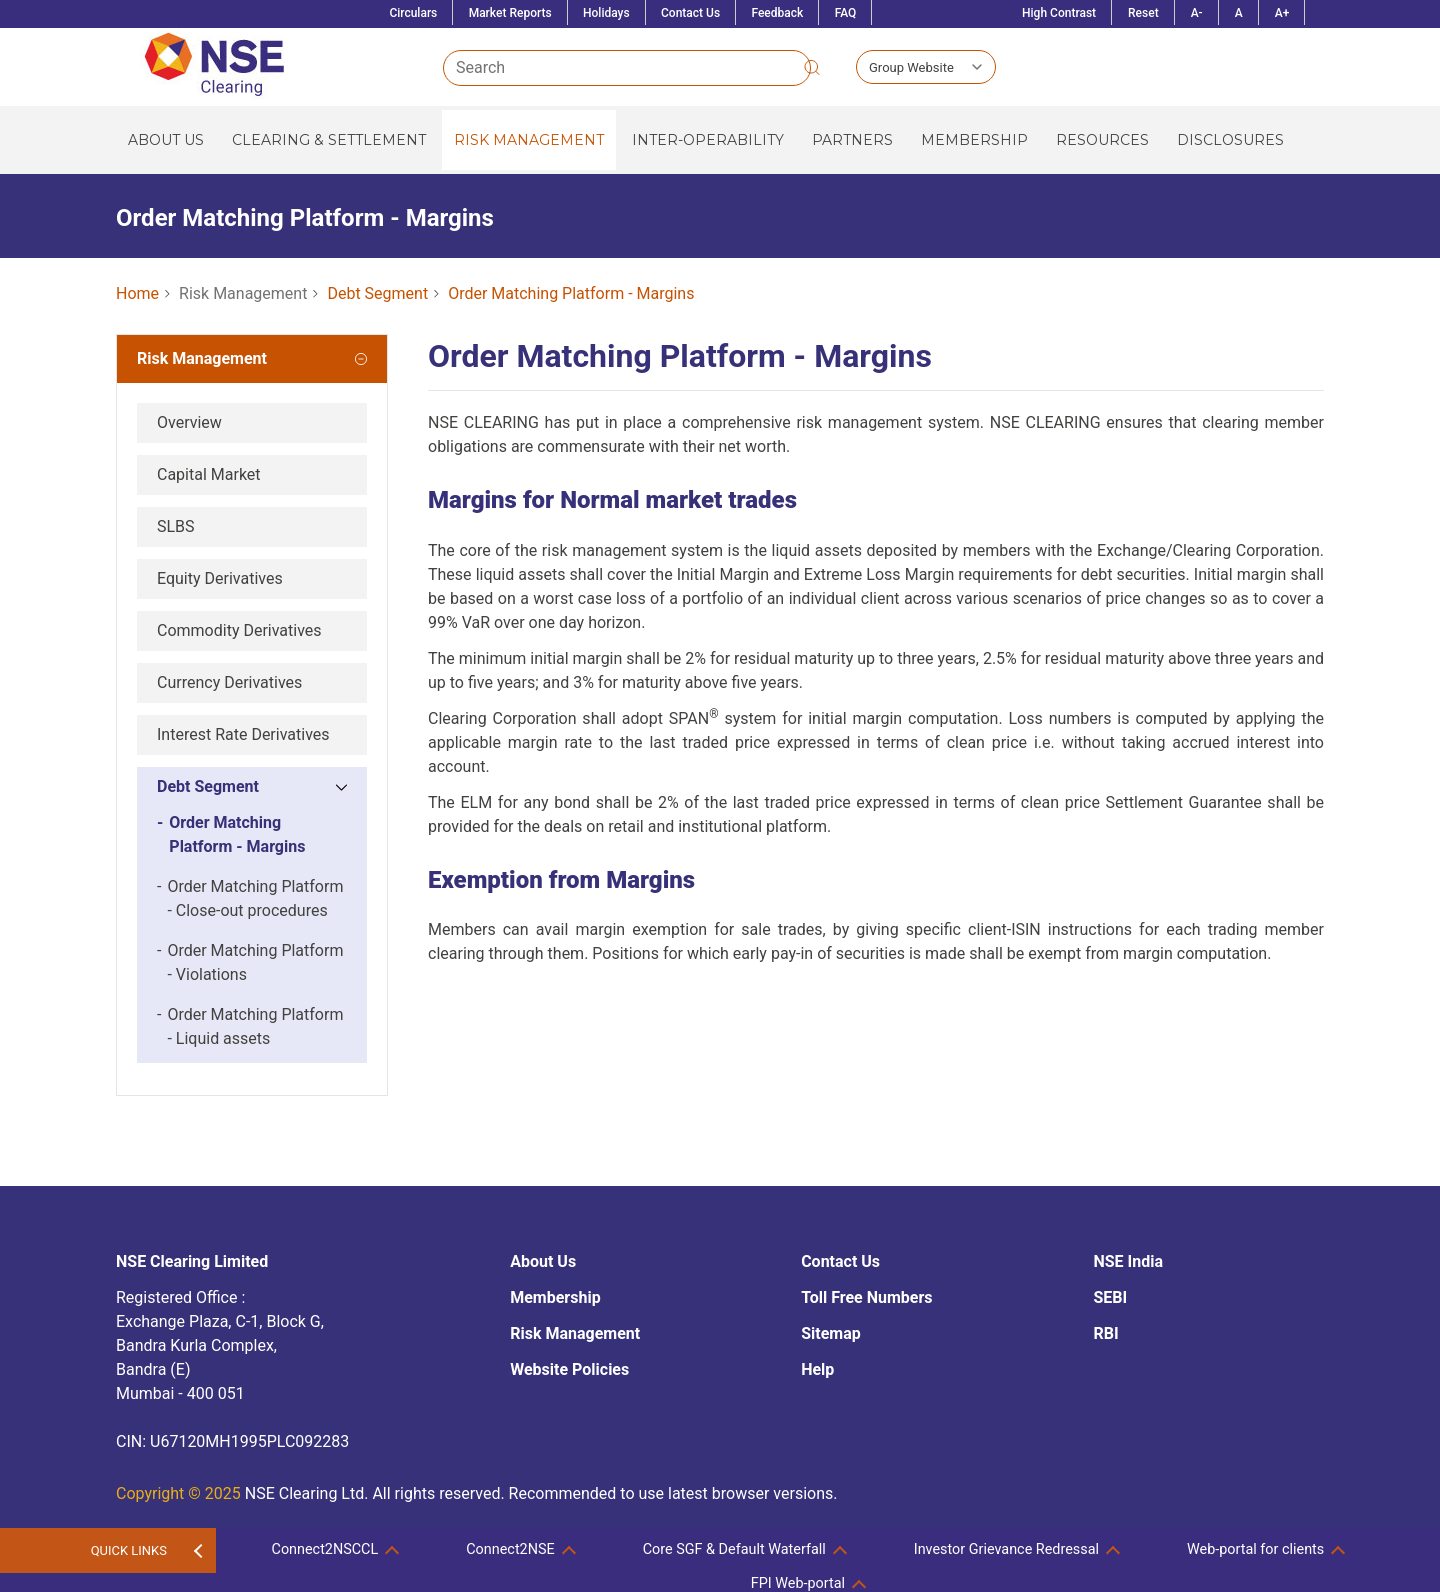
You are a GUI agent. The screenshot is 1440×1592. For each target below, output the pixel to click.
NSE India (1128, 1261)
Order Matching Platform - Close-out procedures (250, 899)
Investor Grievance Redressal (1006, 1549)
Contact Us (690, 13)
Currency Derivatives (229, 682)
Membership (974, 140)
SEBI (1110, 1297)
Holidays (606, 13)
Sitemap (831, 1333)
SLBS (176, 526)
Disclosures (1230, 140)
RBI (1105, 1333)
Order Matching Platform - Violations (250, 963)
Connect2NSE (510, 1549)
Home (137, 293)
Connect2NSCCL (325, 1549)
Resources (1102, 140)
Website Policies (569, 1369)
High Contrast (1059, 13)
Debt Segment (377, 293)
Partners (852, 140)
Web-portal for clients (1255, 1549)
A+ (1282, 13)
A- (1197, 13)
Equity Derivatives (220, 578)
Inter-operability (708, 140)
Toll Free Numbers (866, 1297)
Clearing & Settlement (329, 140)
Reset (1143, 13)
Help (817, 1369)
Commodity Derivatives (239, 630)
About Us (166, 140)
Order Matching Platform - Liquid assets (250, 1027)
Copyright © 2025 (178, 1493)
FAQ (846, 13)
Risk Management (529, 140)
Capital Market (209, 474)
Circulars (413, 13)
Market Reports (510, 13)
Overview (189, 422)
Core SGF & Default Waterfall (734, 1549)
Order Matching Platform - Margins (571, 293)
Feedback (777, 13)
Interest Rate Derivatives (243, 734)
